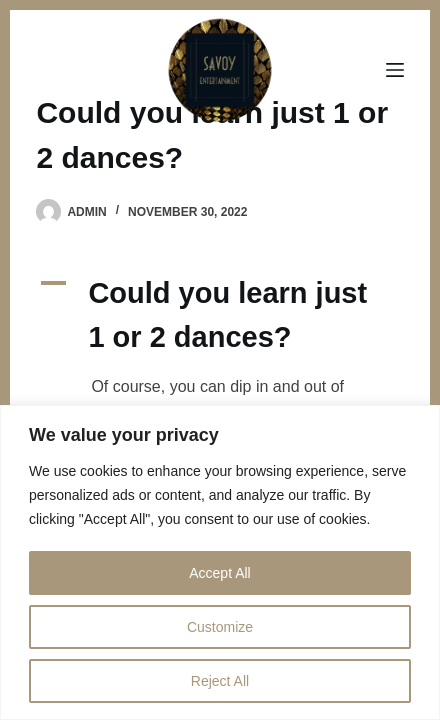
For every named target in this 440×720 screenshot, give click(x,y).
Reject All (220, 681)
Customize (220, 627)
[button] (219, 315)
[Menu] (395, 70)
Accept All (219, 573)
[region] (220, 562)
